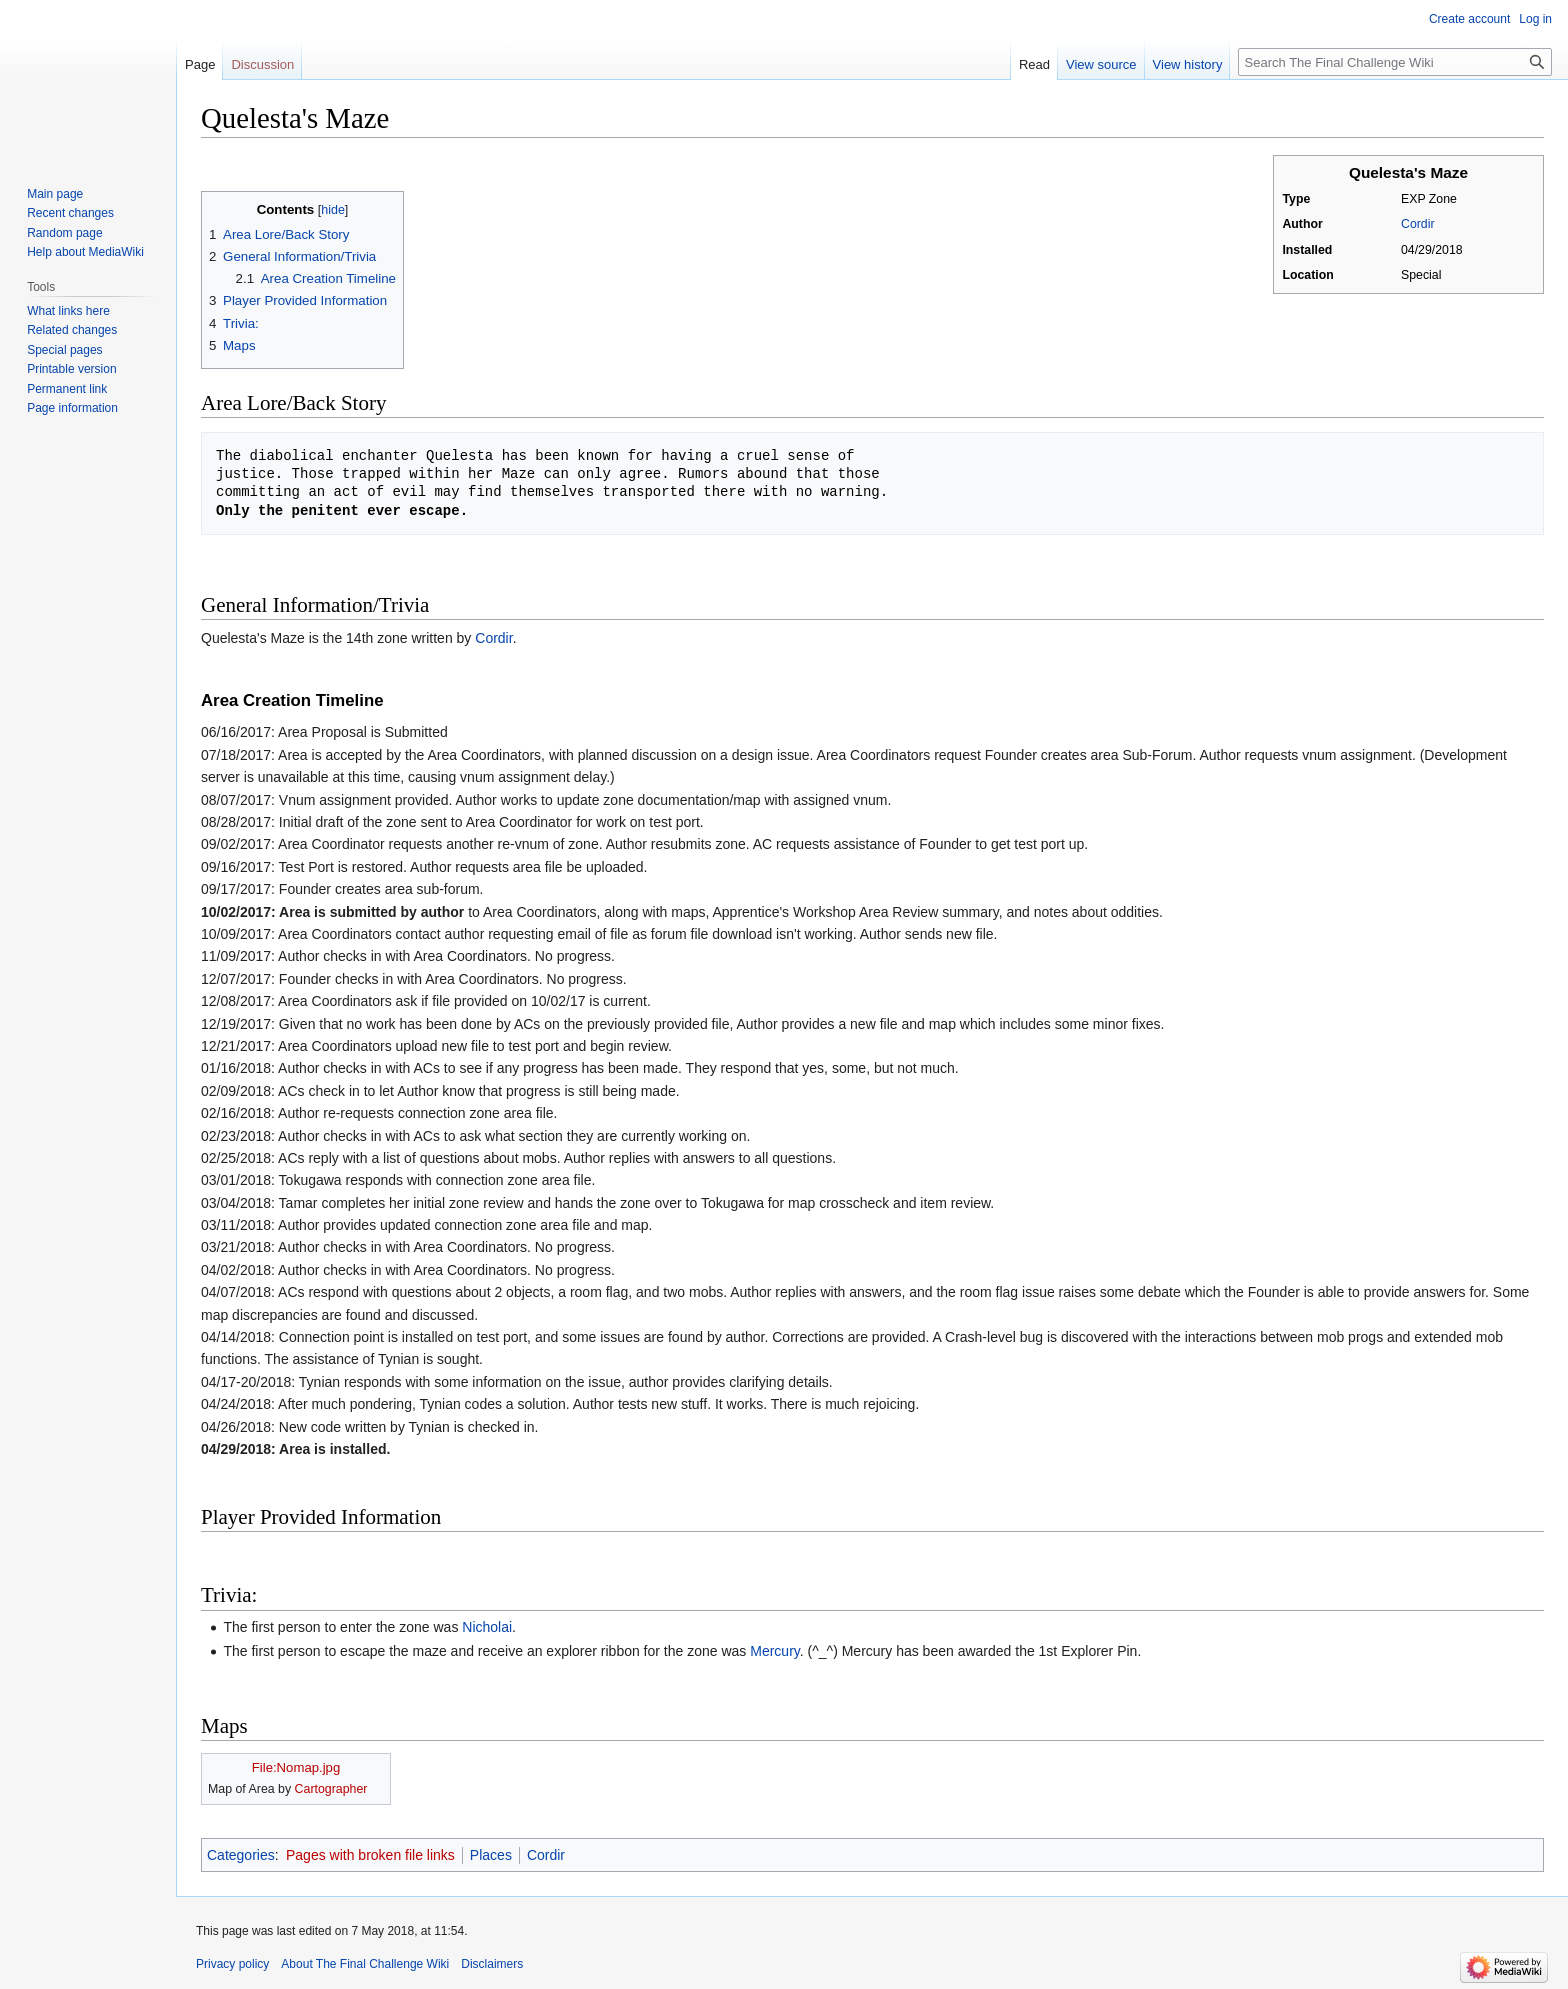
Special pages (64, 350)
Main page (55, 194)
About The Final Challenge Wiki (365, 1964)
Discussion (262, 64)
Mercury (775, 1651)
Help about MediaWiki (85, 252)
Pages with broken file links (370, 1855)
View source (1101, 64)
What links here (68, 311)
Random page (64, 233)
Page (200, 64)
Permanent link (67, 389)
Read (1034, 64)
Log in (1535, 19)
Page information (72, 408)
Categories (241, 1855)
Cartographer (331, 1789)
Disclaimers (492, 1964)
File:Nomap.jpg (296, 1767)
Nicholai (487, 1627)
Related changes (72, 330)
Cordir (1418, 224)
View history (1188, 64)
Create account (1469, 19)
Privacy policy (232, 1964)
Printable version (71, 369)
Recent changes (70, 213)
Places (491, 1855)
